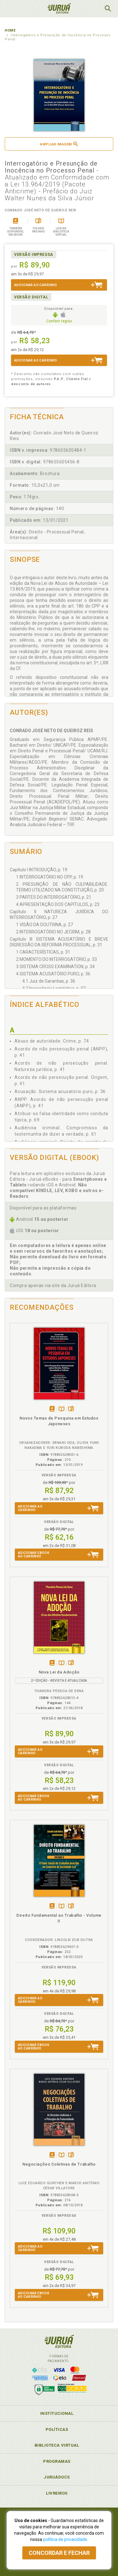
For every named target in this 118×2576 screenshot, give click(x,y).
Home (10, 30)
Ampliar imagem (59, 144)
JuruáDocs (57, 2477)
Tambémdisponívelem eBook (52, 1409)
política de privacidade (65, 2539)
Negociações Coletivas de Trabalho (59, 2164)
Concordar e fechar (59, 2553)
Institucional (57, 2413)
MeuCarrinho (92, 8)
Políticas (57, 2429)
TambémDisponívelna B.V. (61, 1409)
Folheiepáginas (71, 1409)
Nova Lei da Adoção (59, 1672)
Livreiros (57, 2493)
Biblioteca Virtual (57, 2445)
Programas (56, 2461)
